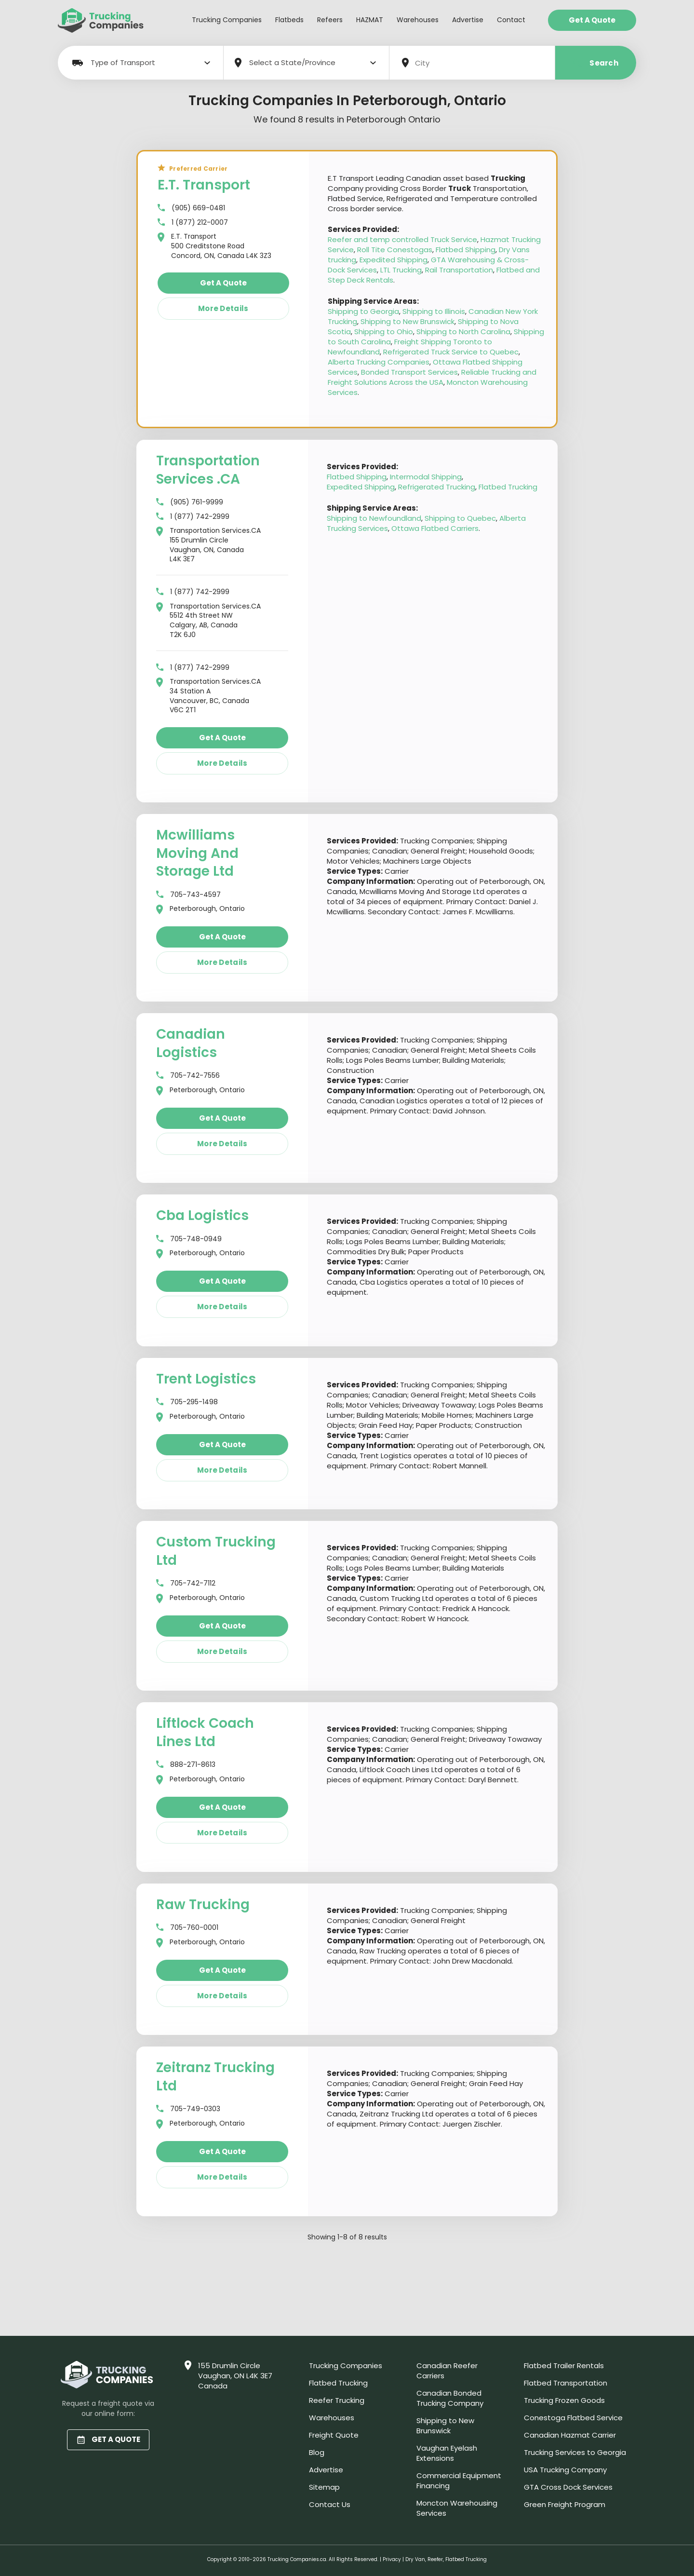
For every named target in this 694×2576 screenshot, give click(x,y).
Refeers (330, 20)
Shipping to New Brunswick (407, 321)
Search (595, 63)
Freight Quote (334, 2435)
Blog (316, 2452)
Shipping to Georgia (363, 311)
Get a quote (223, 283)
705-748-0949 (189, 1239)
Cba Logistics (202, 1215)
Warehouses (418, 20)
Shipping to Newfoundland (374, 518)
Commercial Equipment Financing (458, 2480)
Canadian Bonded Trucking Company (449, 2398)
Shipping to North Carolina (463, 331)
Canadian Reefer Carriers (447, 2370)
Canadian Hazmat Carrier (570, 2435)
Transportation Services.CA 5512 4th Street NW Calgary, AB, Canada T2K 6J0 (208, 620)
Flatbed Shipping (465, 249)
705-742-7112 (185, 1583)
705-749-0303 (188, 2109)
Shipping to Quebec (460, 518)
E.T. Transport (204, 185)
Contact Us (329, 2504)
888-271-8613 (185, 1764)
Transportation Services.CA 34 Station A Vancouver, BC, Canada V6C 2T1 (208, 696)
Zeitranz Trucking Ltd (215, 2076)
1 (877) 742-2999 (192, 516)
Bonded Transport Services (409, 372)
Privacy (392, 2559)
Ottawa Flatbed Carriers (435, 528)
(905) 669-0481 (191, 208)
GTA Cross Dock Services (568, 2487)
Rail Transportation (459, 270)
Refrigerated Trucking (436, 487)
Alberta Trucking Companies (378, 362)
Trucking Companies (227, 20)
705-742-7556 (188, 1075)
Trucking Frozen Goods (564, 2400)
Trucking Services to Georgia (575, 2452)
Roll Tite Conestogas (394, 249)
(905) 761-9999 (189, 502)
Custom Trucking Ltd (216, 1551)
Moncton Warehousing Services (456, 2508)
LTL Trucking (401, 270)
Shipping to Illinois (433, 311)
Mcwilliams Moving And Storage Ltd (197, 853)
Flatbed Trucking (508, 487)
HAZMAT (369, 20)
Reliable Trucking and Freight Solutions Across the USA (432, 377)
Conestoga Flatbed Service (573, 2418)
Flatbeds (289, 20)
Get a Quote (592, 20)
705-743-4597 (188, 894)
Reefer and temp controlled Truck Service (402, 239)
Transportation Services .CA (208, 469)
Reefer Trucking (336, 2400)
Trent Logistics (206, 1378)
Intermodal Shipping (426, 477)
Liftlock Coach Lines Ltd (205, 1732)
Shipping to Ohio (383, 331)
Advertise (467, 20)
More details (223, 308)
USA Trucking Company (565, 2470)
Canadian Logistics (190, 1043)
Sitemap (324, 2487)
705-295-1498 (187, 1402)
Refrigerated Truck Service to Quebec (451, 352)
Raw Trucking (203, 1904)
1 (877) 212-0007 (193, 222)
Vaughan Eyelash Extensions (446, 2453)
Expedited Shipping (393, 260)
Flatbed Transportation (565, 2383)
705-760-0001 (187, 1927)
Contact (511, 20)
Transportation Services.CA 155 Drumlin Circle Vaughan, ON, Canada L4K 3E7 (208, 545)
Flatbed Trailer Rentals (564, 2365)
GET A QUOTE (108, 2439)
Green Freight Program (564, 2504)
